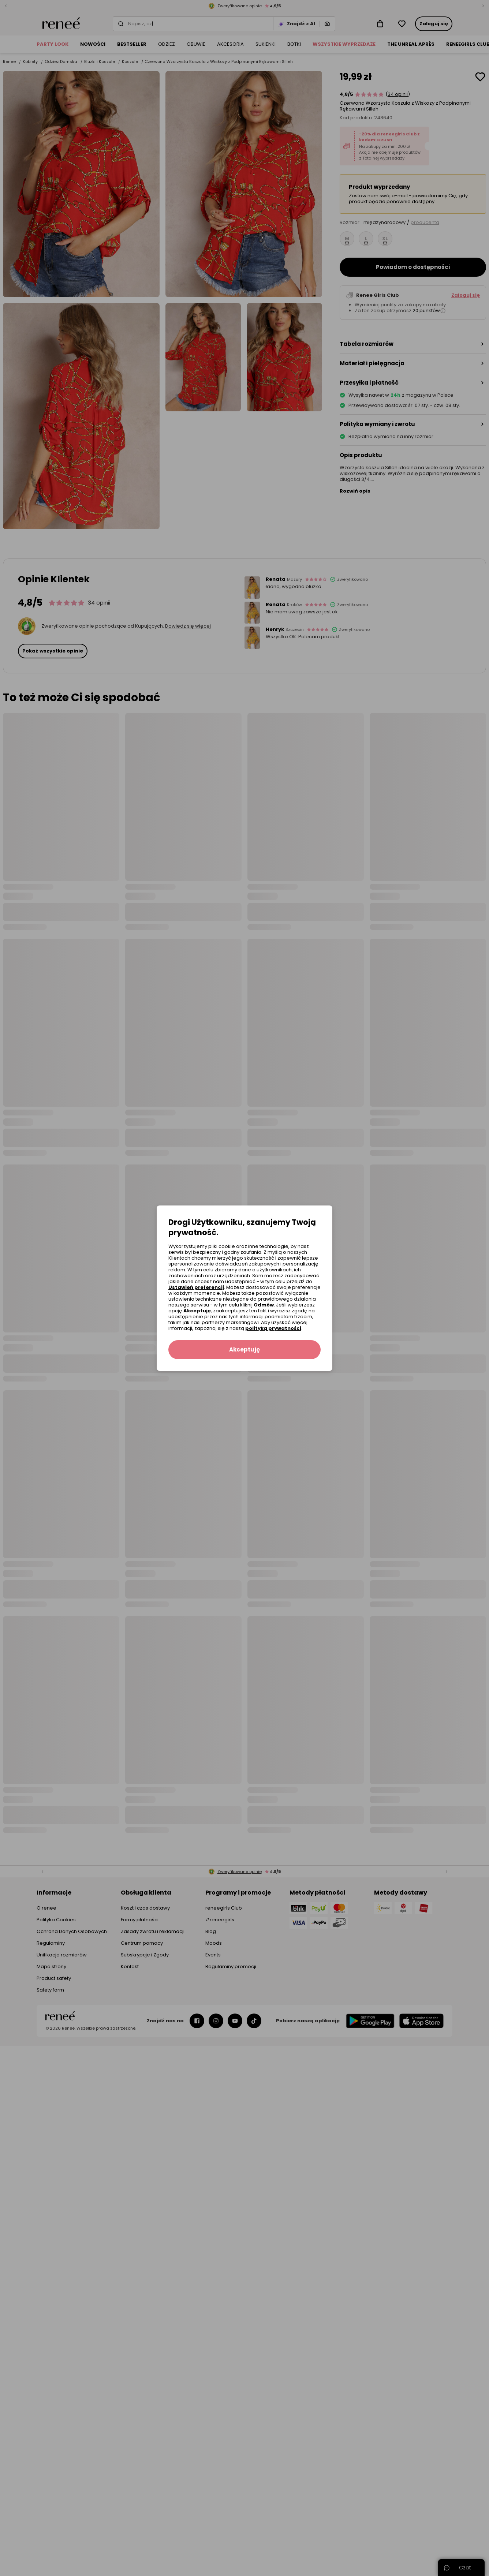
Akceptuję (197, 1310)
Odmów (264, 1304)
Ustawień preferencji (196, 1287)
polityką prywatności (273, 1328)
